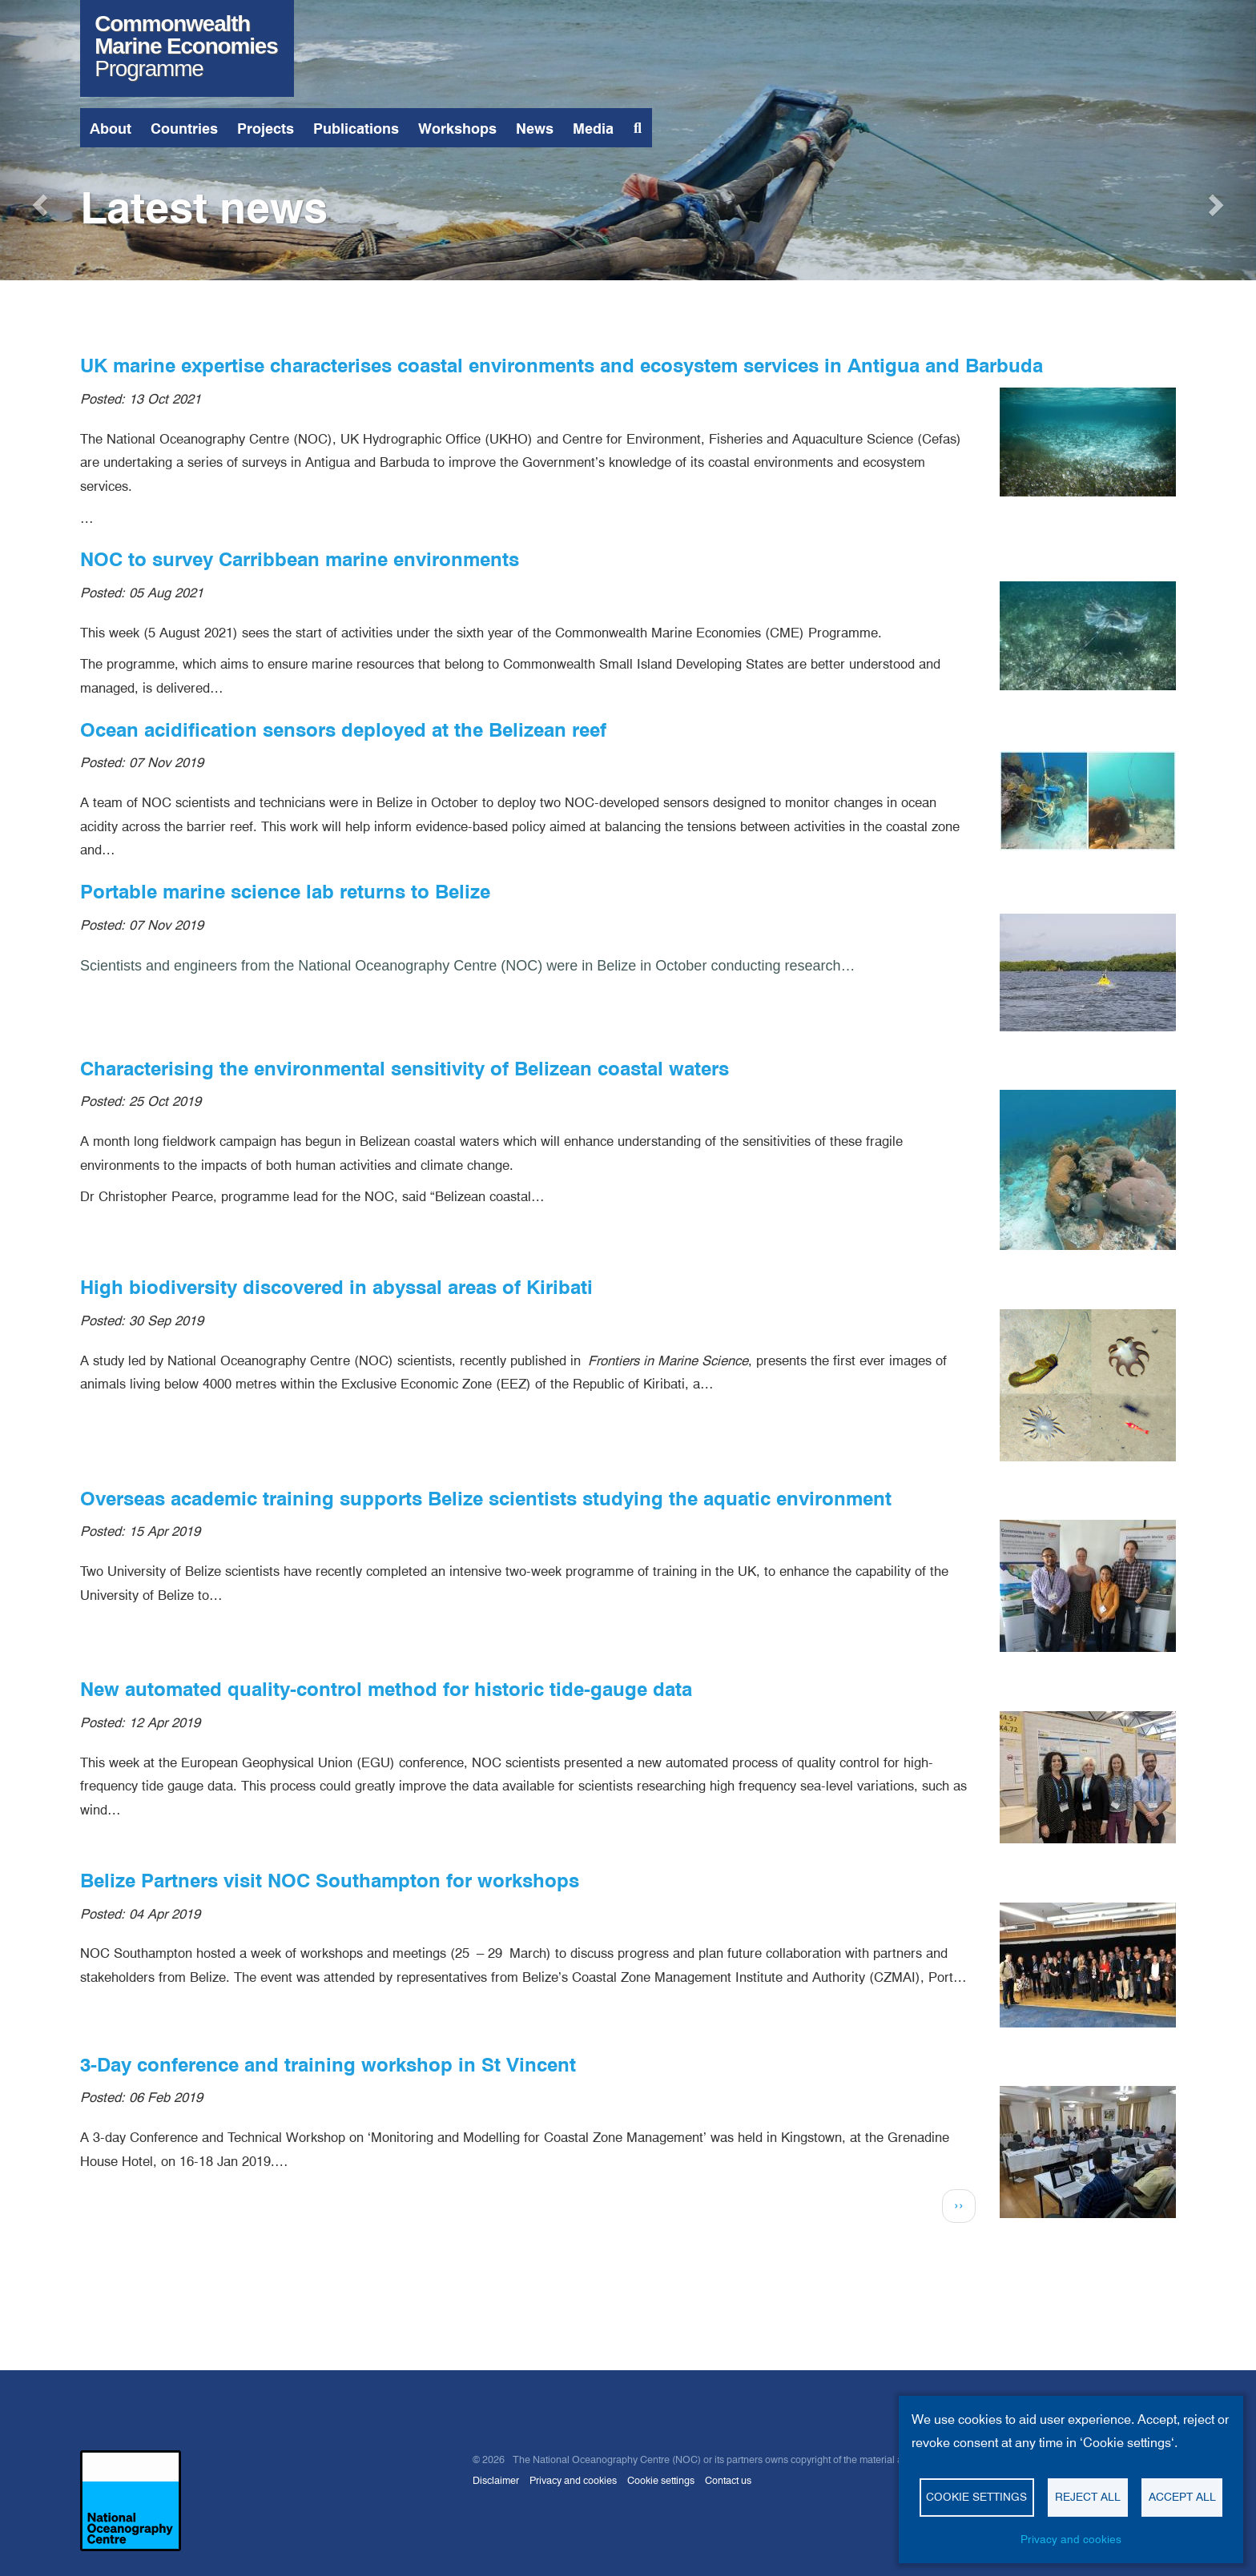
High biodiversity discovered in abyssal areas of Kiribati (336, 1287)
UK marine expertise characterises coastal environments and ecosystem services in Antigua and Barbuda (561, 365)
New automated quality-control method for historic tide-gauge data (386, 1689)
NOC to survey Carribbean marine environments (299, 559)
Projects (265, 128)
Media (593, 128)
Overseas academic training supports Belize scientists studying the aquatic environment (486, 1498)
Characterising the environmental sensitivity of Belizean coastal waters (404, 1068)
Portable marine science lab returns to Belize (285, 891)
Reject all (1088, 2496)
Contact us (728, 2480)
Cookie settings (660, 2480)
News (535, 128)
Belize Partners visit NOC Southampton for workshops (329, 1880)
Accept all (1182, 2496)
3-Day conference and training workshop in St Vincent (328, 2064)
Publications (356, 128)
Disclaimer (496, 2480)
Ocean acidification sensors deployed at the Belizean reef (343, 729)
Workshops (457, 128)
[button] (37, 200)
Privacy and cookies (573, 2480)
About (110, 128)
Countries (184, 128)
